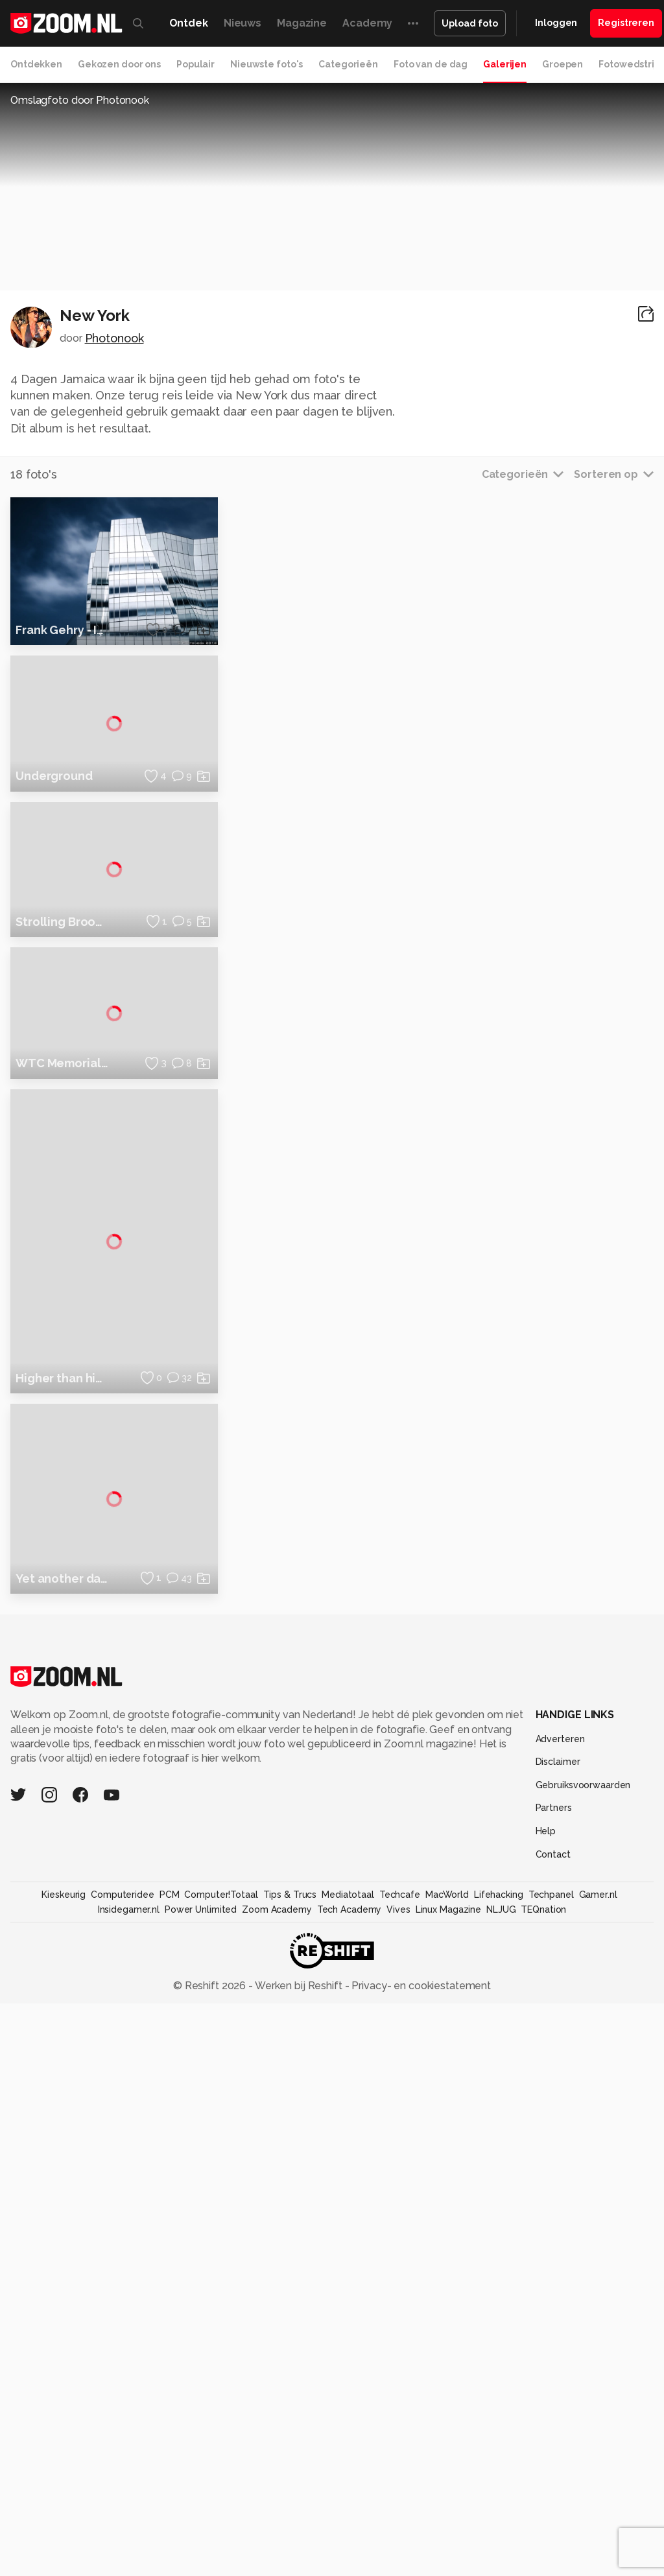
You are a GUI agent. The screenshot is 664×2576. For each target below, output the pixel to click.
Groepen (562, 64)
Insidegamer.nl (129, 2481)
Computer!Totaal (220, 2467)
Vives (398, 2481)
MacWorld (447, 2467)
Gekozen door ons (119, 64)
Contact (553, 2426)
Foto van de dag (431, 64)
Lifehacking (498, 2467)
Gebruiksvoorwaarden (583, 2357)
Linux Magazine (448, 2481)
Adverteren (560, 2311)
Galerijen (505, 64)
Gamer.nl (598, 2467)
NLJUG (501, 2481)
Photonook (114, 338)
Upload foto (470, 23)
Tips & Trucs (290, 2467)
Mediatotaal (348, 2467)
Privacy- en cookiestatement (420, 2557)
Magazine (302, 23)
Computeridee (122, 2467)
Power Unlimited (201, 2481)
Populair (195, 64)
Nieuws (242, 23)
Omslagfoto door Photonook (79, 100)
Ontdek (188, 23)
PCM (170, 2467)
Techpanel (551, 2467)
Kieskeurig (64, 2467)
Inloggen (556, 23)
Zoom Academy (277, 2481)
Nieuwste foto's (266, 64)
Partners (554, 2380)
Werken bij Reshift (299, 2557)
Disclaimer (558, 2334)
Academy (367, 23)
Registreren (626, 23)
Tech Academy (349, 2481)
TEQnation (543, 2481)
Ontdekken (36, 64)
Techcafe (399, 2467)
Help (546, 2403)
